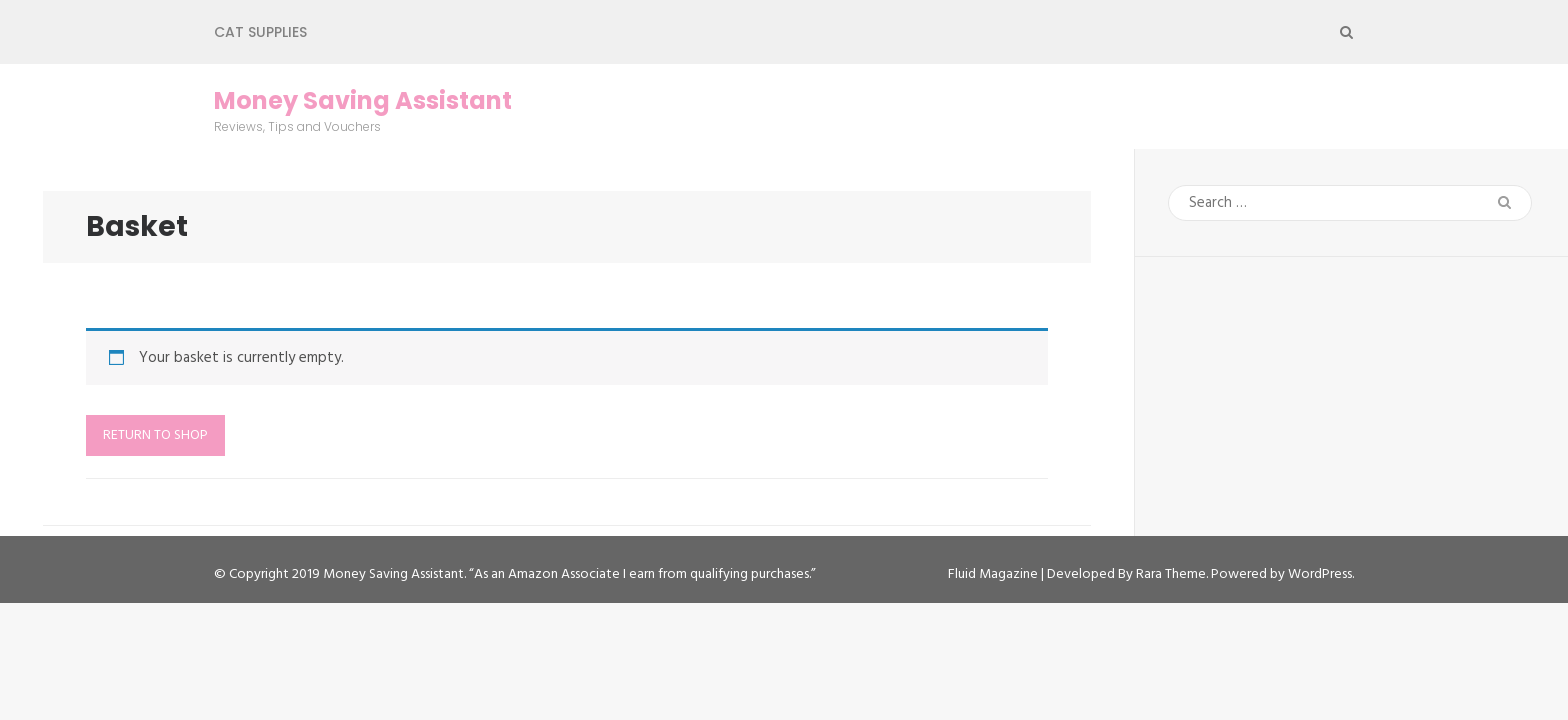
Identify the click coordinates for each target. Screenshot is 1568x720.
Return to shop (155, 435)
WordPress (1320, 574)
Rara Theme (1171, 574)
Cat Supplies (260, 32)
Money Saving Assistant (363, 101)
